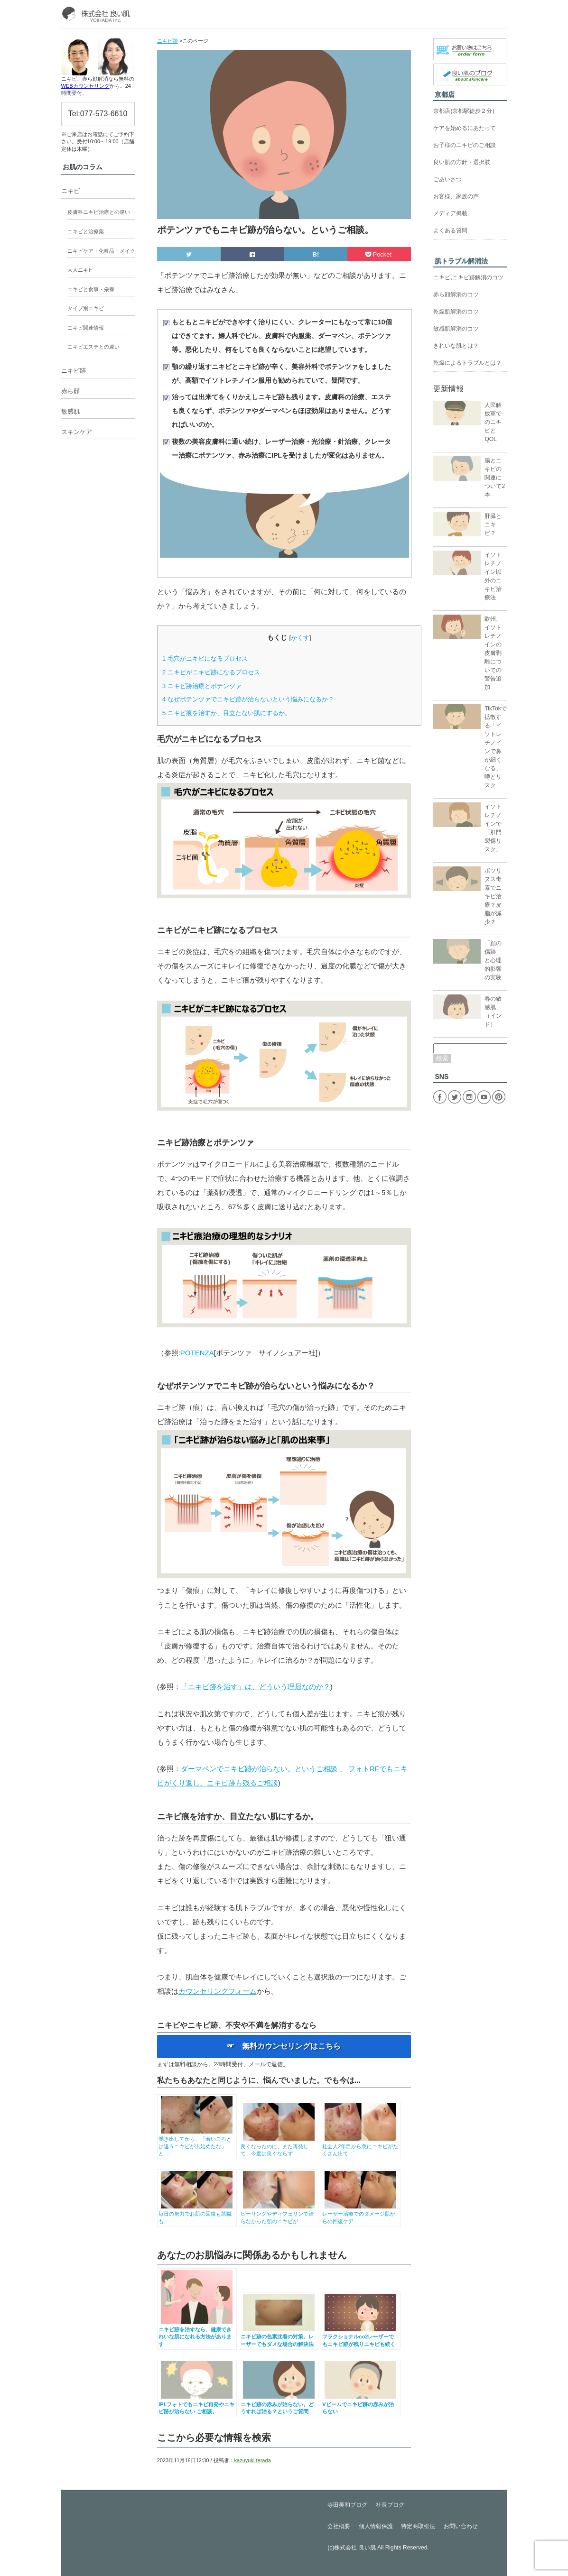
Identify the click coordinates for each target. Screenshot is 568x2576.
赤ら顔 (70, 391)
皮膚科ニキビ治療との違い (98, 212)
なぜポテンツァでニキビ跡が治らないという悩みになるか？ (248, 699)
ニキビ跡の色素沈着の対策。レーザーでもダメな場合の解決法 (279, 2337)
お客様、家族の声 (456, 196)
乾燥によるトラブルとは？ (467, 362)
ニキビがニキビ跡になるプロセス (211, 672)
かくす (300, 637)
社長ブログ (390, 2505)
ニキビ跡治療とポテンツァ (202, 686)
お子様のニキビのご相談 (464, 145)
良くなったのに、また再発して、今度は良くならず (279, 2146)
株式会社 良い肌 (354, 2547)
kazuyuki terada (252, 2460)
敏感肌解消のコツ (456, 328)
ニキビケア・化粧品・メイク (101, 251)
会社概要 (338, 2526)
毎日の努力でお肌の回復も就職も (196, 2214)
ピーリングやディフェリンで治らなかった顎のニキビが (279, 2214)
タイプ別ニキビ (85, 308)
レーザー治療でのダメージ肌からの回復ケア (360, 2214)
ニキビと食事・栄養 (90, 289)
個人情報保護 (376, 2526)
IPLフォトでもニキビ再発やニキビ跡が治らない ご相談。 (196, 2404)
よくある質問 (450, 230)
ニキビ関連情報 (85, 328)
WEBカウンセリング (85, 86)
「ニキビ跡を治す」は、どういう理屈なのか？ (255, 1687)
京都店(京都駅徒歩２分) (463, 111)
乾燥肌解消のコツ (456, 311)
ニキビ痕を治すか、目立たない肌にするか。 (226, 713)
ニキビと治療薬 (85, 231)
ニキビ (70, 190)
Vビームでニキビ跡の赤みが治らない (360, 2404)
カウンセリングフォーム (217, 1991)
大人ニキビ (80, 270)
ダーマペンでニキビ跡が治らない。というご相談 (259, 1769)
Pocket (379, 254)
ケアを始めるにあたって (464, 128)
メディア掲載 (450, 213)
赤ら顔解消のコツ (456, 294)
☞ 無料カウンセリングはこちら (284, 2046)
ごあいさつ (447, 179)
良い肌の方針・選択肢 (461, 162)
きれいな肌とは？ (456, 345)
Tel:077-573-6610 (98, 114)
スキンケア (76, 431)
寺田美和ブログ (347, 2505)
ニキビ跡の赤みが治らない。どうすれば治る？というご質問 (279, 2404)
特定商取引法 (418, 2526)
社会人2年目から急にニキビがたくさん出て (360, 2146)
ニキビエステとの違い (93, 347)
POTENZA (197, 1353)
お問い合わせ (461, 2526)
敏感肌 (70, 411)
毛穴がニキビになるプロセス (205, 658)
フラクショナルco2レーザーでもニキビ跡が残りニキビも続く (360, 2337)
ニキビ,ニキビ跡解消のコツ (468, 277)
